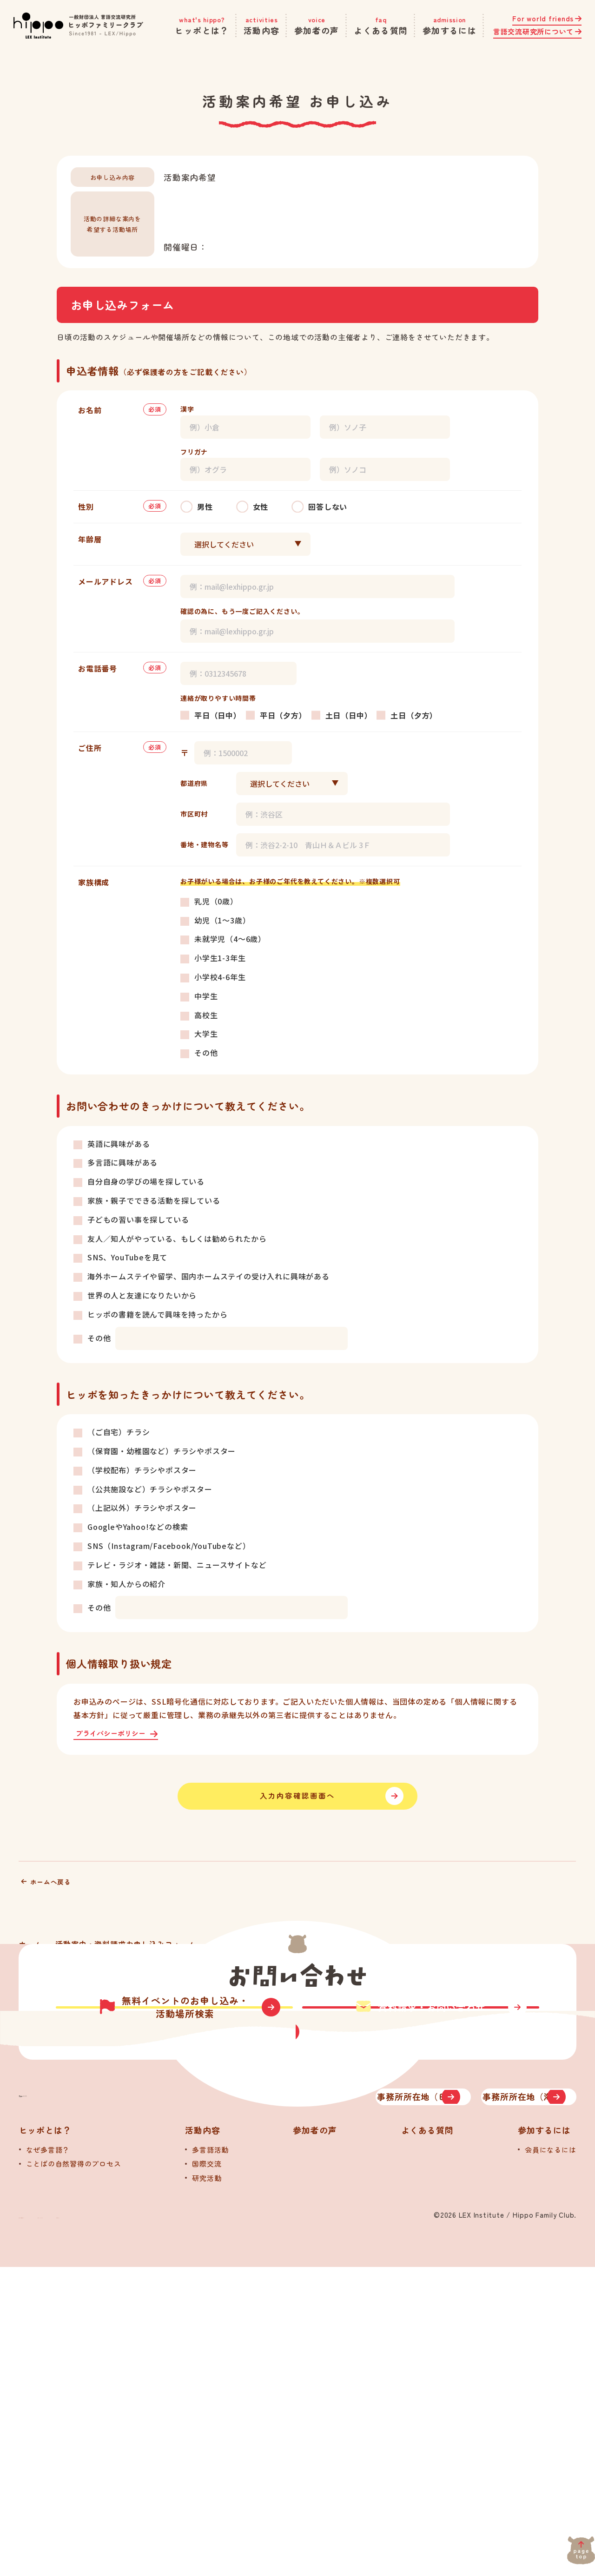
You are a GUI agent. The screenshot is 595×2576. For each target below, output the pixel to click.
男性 (205, 506)
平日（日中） (217, 715)
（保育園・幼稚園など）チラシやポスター (161, 1450)
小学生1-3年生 (219, 957)
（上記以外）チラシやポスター (142, 1507)
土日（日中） (348, 715)
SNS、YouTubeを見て (127, 1257)
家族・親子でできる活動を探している (153, 1200)
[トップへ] (116, 2390)
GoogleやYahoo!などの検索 (137, 1526)
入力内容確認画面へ (297, 1808)
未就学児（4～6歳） (230, 938)
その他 (206, 1052)
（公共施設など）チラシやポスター (149, 1489)
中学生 (206, 995)
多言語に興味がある (122, 1162)
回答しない (327, 506)
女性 (261, 506)
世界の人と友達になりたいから (142, 1295)
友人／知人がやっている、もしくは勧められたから (176, 1238)
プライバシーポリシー (117, 1733)
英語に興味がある (118, 1143)
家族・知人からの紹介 (126, 1583)
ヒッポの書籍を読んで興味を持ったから (157, 1314)
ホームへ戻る (54, 1905)
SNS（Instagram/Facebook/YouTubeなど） (168, 1545)
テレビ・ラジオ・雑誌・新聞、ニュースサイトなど (176, 1564)
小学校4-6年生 (219, 976)
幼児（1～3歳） (222, 920)
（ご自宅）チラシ (118, 1431)
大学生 (206, 1033)
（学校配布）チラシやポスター (142, 1470)
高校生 (206, 1015)
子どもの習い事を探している (138, 1219)
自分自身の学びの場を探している (146, 1181)
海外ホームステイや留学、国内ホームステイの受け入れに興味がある (208, 1276)
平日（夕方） (283, 715)
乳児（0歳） (216, 901)
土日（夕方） (413, 715)
